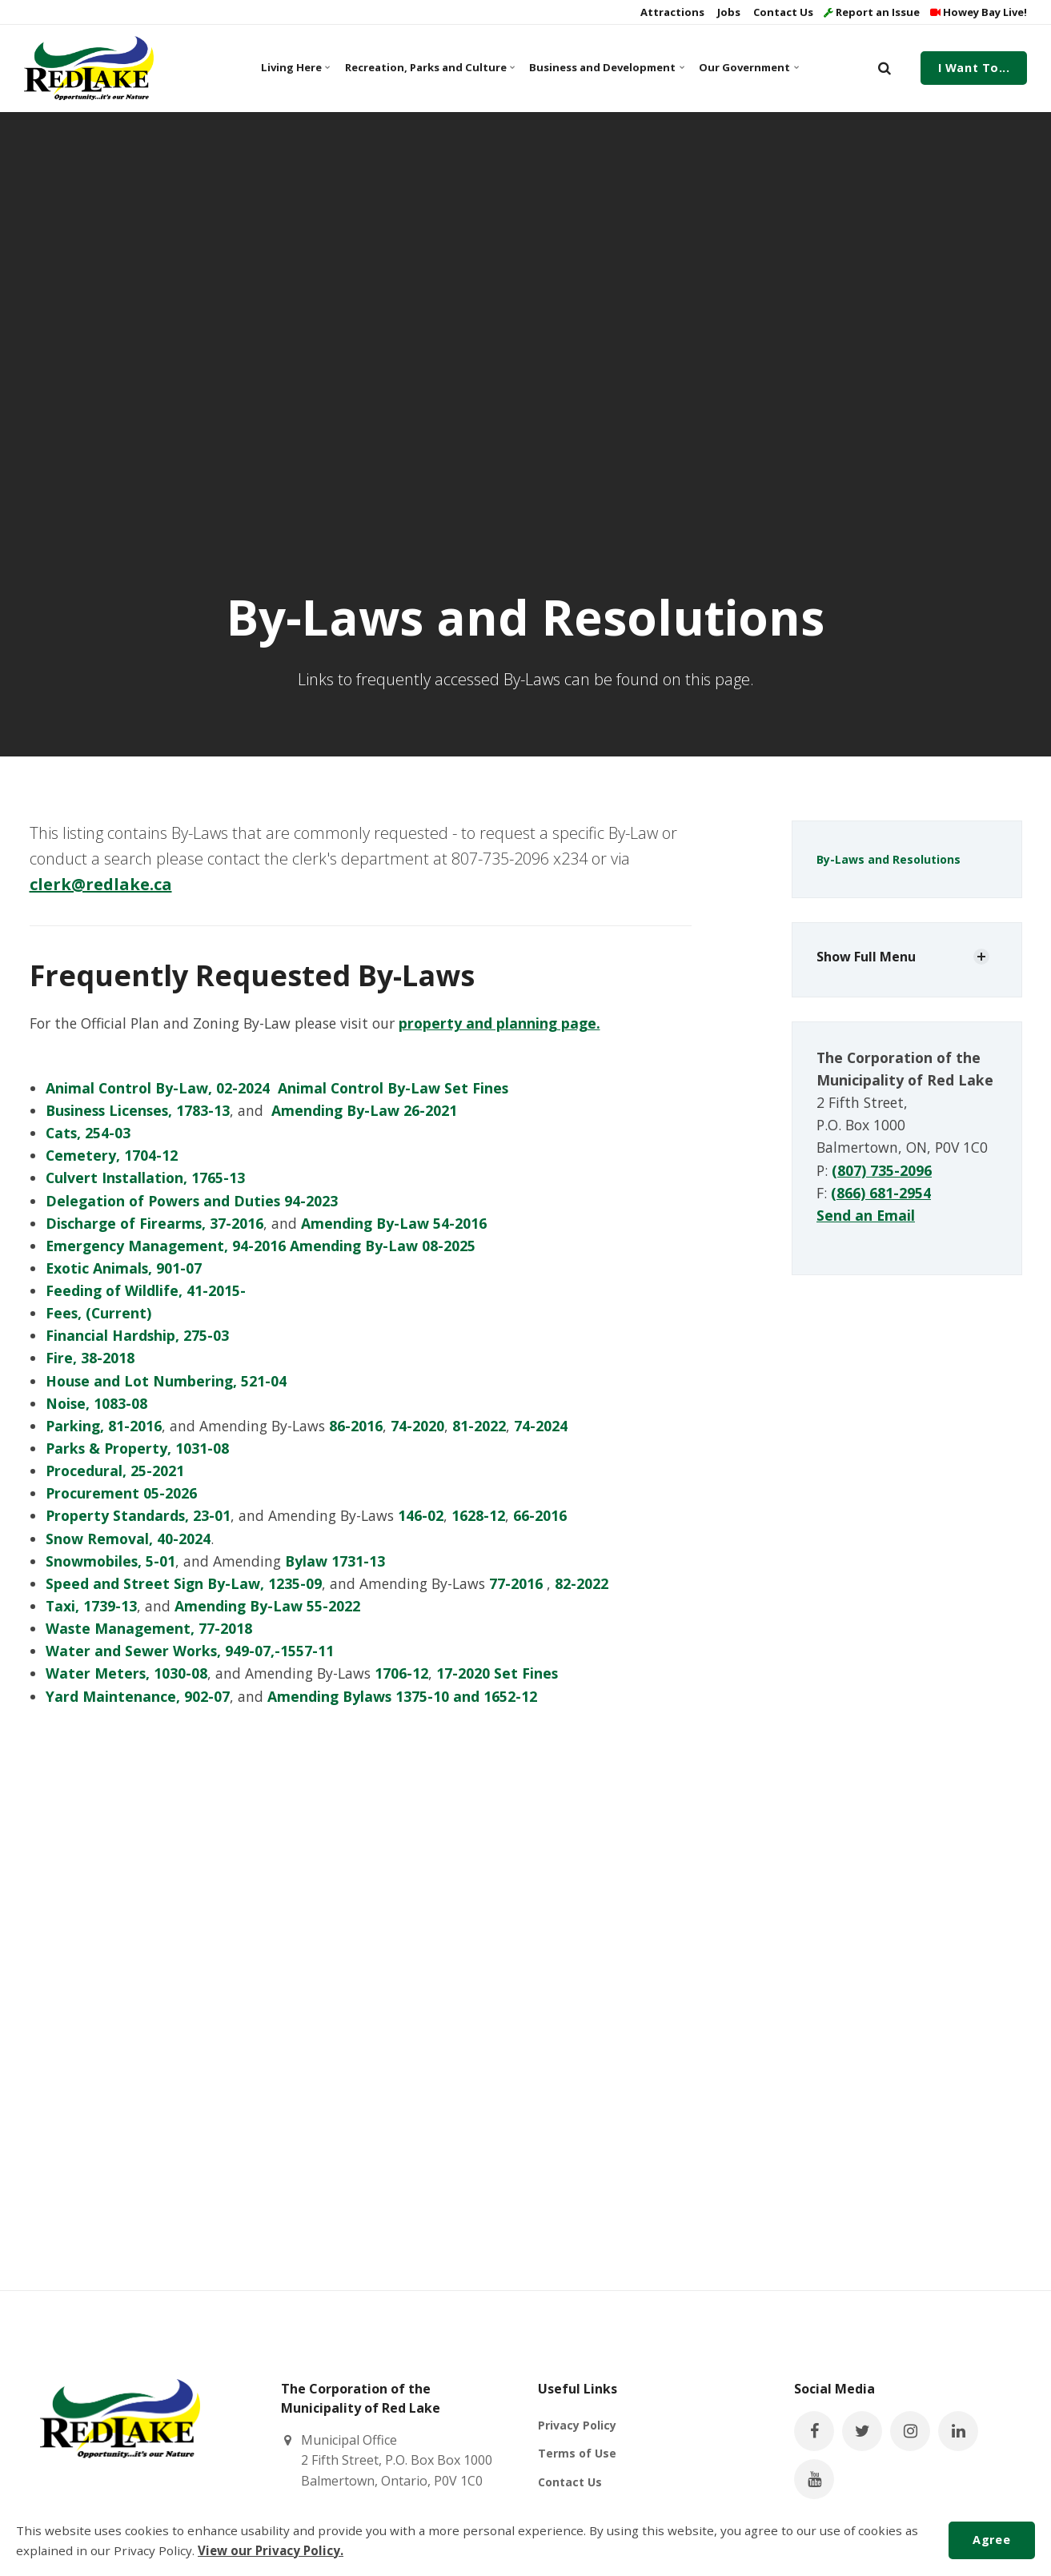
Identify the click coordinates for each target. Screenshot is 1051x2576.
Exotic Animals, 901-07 (124, 1268)
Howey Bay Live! (978, 12)
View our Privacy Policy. (270, 2550)
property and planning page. (499, 1023)
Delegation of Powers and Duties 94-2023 (192, 1200)
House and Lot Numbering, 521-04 (166, 1380)
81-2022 (479, 1425)
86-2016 (356, 1425)
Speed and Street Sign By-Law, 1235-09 (184, 1583)
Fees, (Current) (98, 1312)
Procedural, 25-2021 (115, 1470)
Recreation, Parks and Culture (428, 67)
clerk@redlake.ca (101, 884)
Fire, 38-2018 (90, 1357)
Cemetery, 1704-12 (114, 1155)
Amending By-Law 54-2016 (394, 1223)
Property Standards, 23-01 (138, 1515)
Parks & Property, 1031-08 (137, 1448)
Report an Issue (872, 12)
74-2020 (417, 1425)
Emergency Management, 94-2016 (166, 1245)
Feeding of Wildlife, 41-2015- (146, 1290)
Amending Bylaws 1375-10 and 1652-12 (402, 1696)
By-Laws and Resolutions (888, 859)
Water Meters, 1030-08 (126, 1673)
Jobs (727, 12)
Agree (991, 2539)
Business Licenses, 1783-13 (138, 1110)
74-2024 (541, 1425)
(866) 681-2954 (881, 1192)
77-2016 (516, 1583)
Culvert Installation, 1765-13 (145, 1177)
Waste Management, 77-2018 (149, 1628)
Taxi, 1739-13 (91, 1605)
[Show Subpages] (981, 957)
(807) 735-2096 (882, 1170)
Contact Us (782, 12)
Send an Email (865, 1215)
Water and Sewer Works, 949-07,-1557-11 (190, 1650)
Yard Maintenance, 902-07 (138, 1696)
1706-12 (401, 1673)
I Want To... (974, 67)
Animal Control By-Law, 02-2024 (158, 1087)
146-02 (420, 1515)
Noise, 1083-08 (96, 1403)
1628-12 (478, 1515)
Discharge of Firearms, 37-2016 (154, 1223)
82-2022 (581, 1583)
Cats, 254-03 (88, 1132)
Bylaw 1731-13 (335, 1561)
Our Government (748, 67)
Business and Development (604, 67)
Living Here (295, 67)
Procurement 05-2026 (121, 1493)
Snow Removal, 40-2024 (128, 1538)
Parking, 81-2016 (104, 1425)
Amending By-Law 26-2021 (364, 1110)
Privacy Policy (577, 2425)
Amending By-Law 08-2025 (382, 1245)
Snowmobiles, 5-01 (110, 1561)
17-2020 (463, 1673)
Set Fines (526, 1673)
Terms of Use (577, 2453)
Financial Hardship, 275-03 (137, 1335)
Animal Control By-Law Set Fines (393, 1087)
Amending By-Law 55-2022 (267, 1605)
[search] (884, 68)
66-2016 (540, 1515)
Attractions (671, 12)
